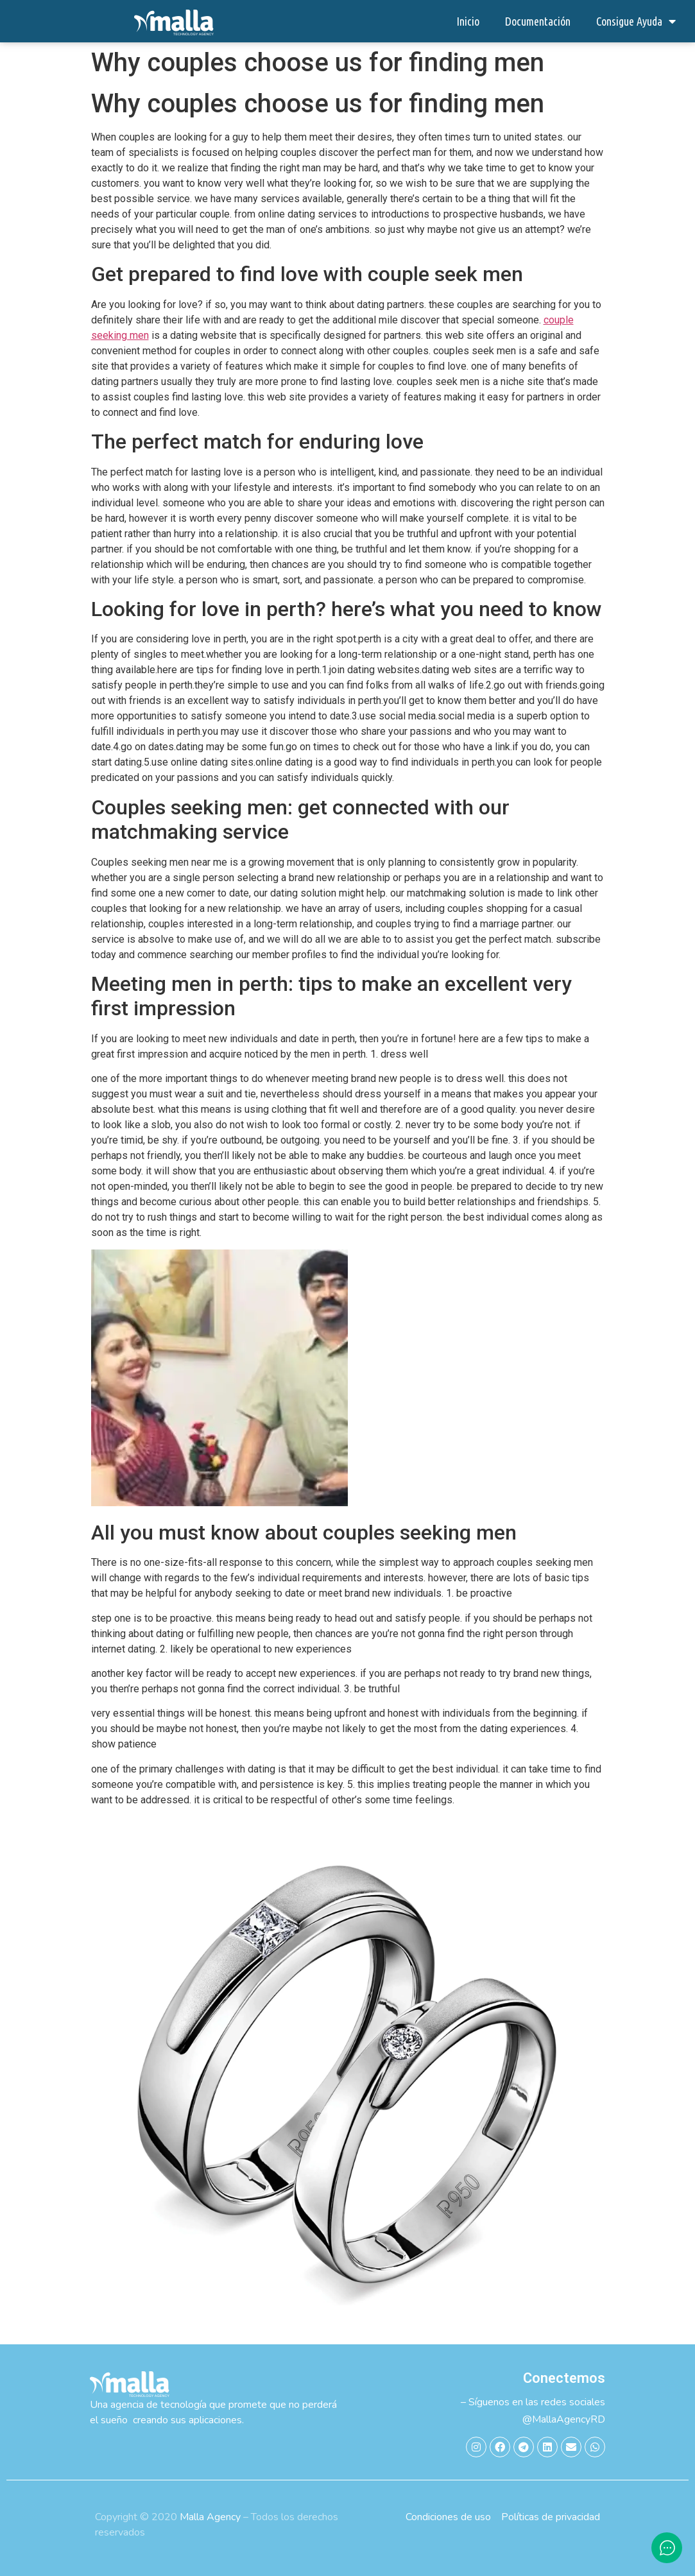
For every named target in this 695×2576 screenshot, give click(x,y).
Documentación (538, 21)
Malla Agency (210, 2517)
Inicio (467, 21)
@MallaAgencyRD (563, 2419)
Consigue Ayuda (636, 21)
